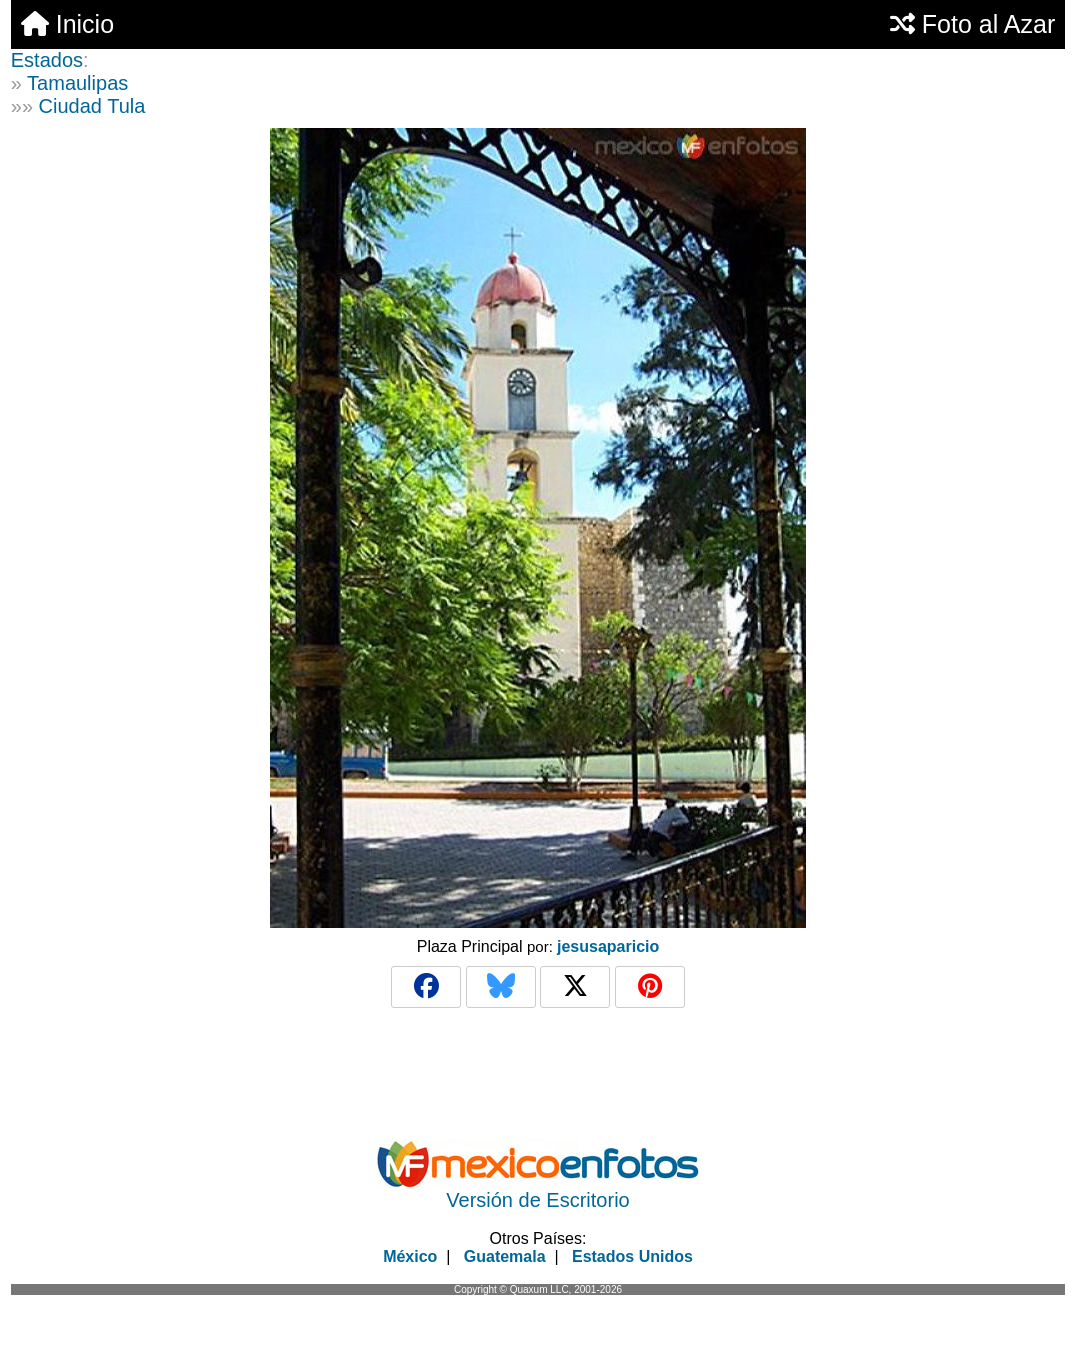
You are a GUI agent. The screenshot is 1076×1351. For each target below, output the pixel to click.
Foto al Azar (972, 24)
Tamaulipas (77, 83)
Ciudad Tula (92, 106)
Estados (47, 60)
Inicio (67, 24)
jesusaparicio (608, 946)
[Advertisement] (538, 1166)
